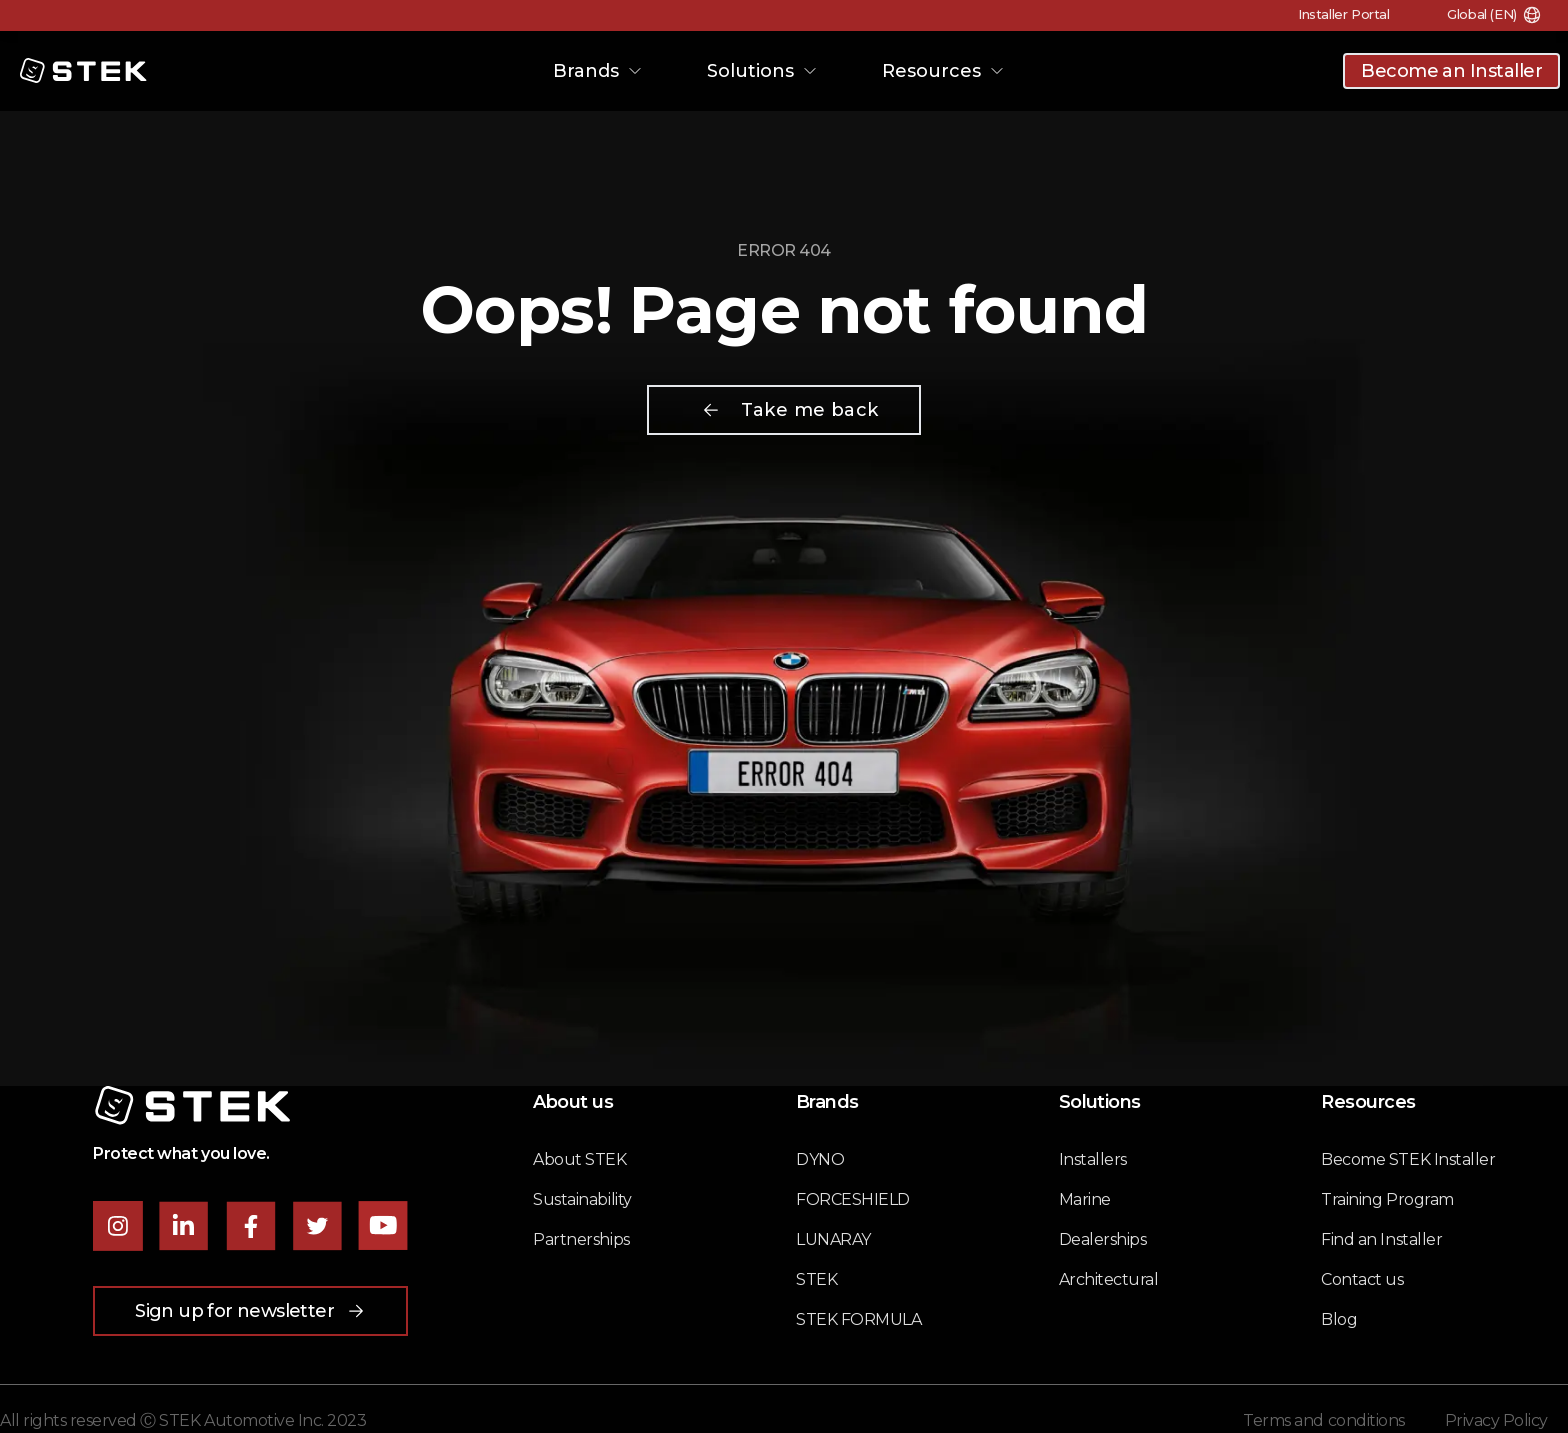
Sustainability (582, 1199)
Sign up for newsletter (250, 1311)
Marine (1085, 1199)
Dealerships (1103, 1239)
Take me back (789, 410)
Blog (1339, 1319)
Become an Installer (1451, 71)
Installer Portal (1337, 14)
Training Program (1387, 1199)
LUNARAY (833, 1239)
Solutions (762, 71)
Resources (943, 71)
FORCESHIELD (853, 1199)
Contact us (1362, 1279)
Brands (598, 71)
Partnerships (581, 1239)
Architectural (1109, 1279)
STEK (816, 1279)
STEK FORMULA (858, 1319)
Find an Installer (1381, 1239)
